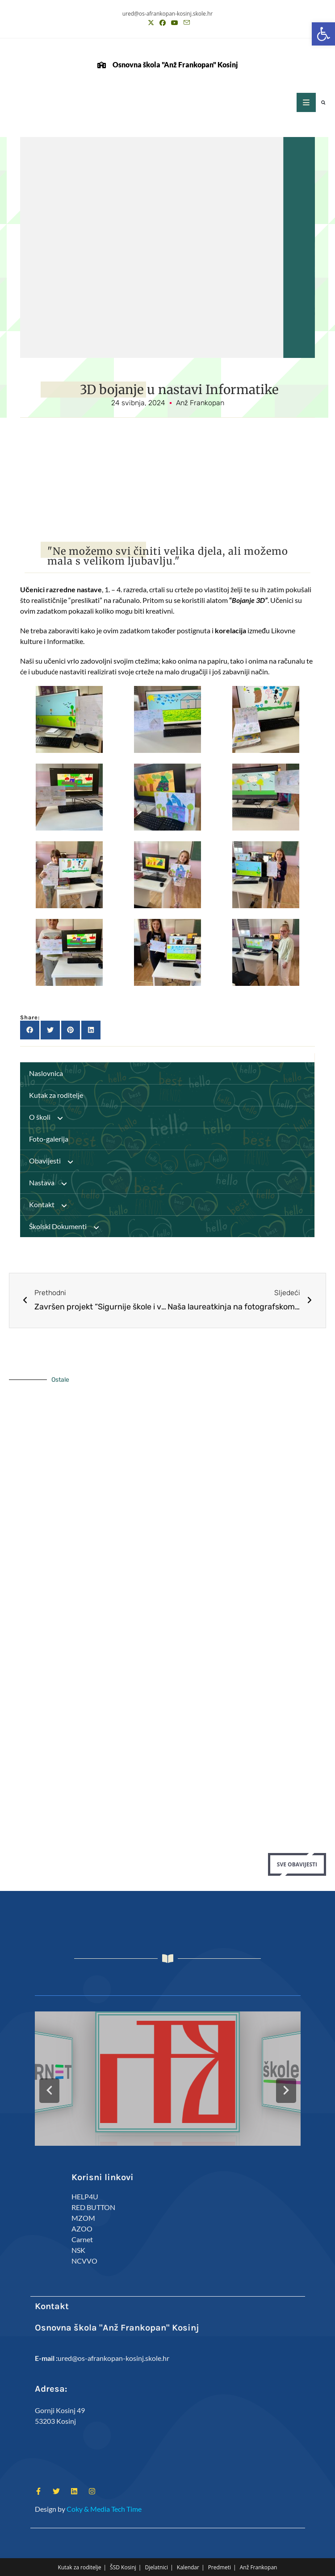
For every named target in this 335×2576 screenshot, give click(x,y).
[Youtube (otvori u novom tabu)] (174, 23)
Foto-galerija (48, 1138)
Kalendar (188, 2567)
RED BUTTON (93, 2207)
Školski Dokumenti (68, 1226)
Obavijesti (55, 1160)
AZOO (81, 2228)
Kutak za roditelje (56, 1095)
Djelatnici (156, 2567)
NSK (78, 2250)
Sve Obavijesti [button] (297, 1864)
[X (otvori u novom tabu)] (151, 23)
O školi (50, 1117)
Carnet (82, 2239)
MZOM (83, 2218)
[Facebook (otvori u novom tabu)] (162, 23)
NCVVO (84, 2260)
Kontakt (52, 1204)
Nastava (52, 1182)
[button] (323, 34)
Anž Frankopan (258, 2567)
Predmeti (219, 2567)
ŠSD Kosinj (123, 2567)
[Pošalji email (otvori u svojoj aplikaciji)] (185, 23)
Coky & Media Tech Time (104, 2509)
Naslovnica (46, 1073)
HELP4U (84, 2196)
